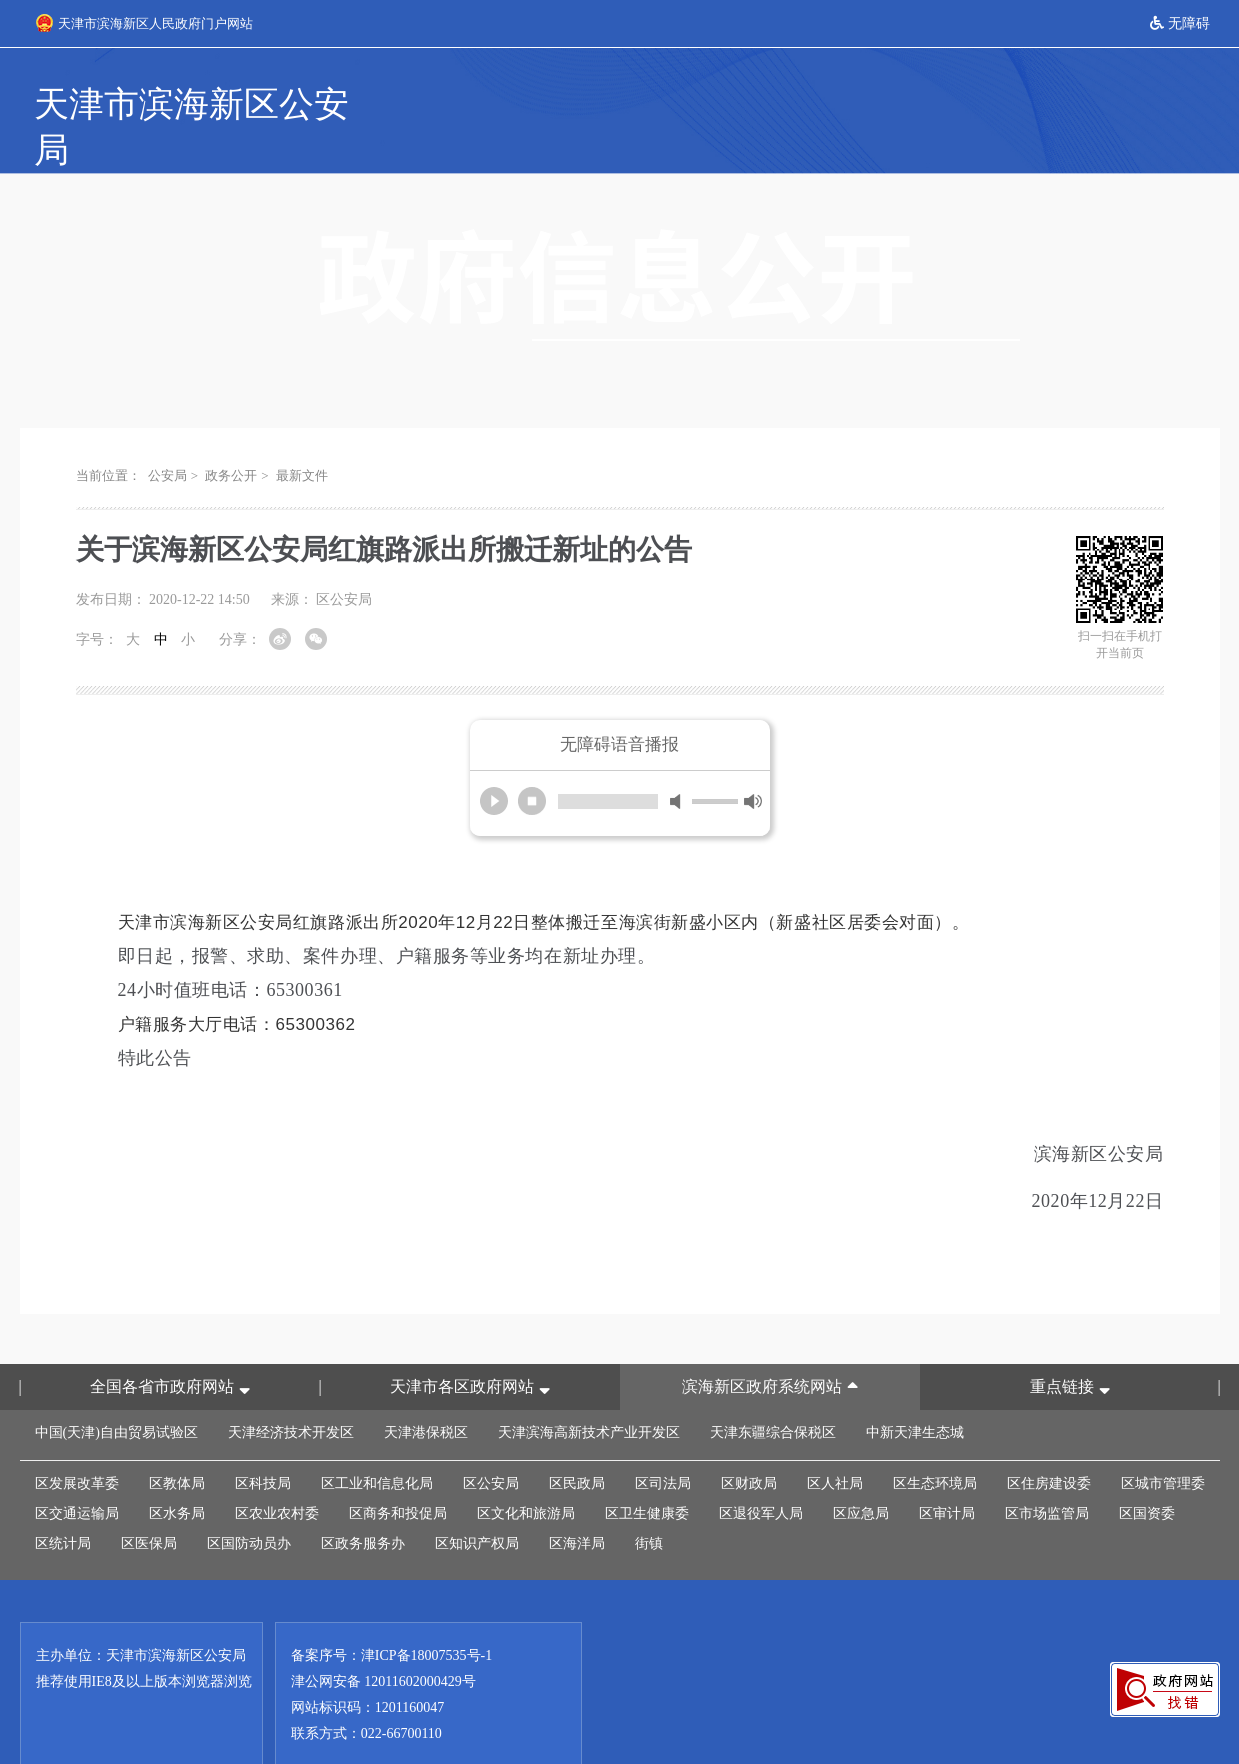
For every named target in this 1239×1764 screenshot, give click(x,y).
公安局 (167, 430)
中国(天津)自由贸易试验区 (116, 1387)
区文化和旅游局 (526, 1468)
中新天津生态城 (915, 1387)
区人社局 (835, 1438)
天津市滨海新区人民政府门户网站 (144, 23)
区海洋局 (577, 1498)
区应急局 (861, 1468)
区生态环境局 (935, 1438)
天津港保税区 (426, 1387)
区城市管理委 (1163, 1438)
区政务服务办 (363, 1498)
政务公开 (231, 430)
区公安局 (491, 1438)
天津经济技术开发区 (291, 1387)
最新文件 (302, 430)
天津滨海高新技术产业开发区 (589, 1387)
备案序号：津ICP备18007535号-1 (391, 1610)
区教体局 (177, 1438)
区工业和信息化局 (377, 1438)
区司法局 (663, 1438)
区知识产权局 (477, 1498)
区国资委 (1147, 1468)
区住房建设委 (1049, 1438)
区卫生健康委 (647, 1468)
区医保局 (149, 1498)
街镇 (649, 1498)
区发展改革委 (77, 1438)
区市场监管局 (1047, 1468)
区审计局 (947, 1468)
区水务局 (177, 1468)
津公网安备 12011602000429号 (383, 1636)
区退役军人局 (761, 1468)
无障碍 (1180, 23)
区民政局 (577, 1438)
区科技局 (263, 1438)
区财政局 (749, 1438)
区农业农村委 (277, 1468)
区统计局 (63, 1498)
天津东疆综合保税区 (773, 1387)
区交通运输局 (77, 1468)
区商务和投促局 (398, 1468)
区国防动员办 (249, 1498)
